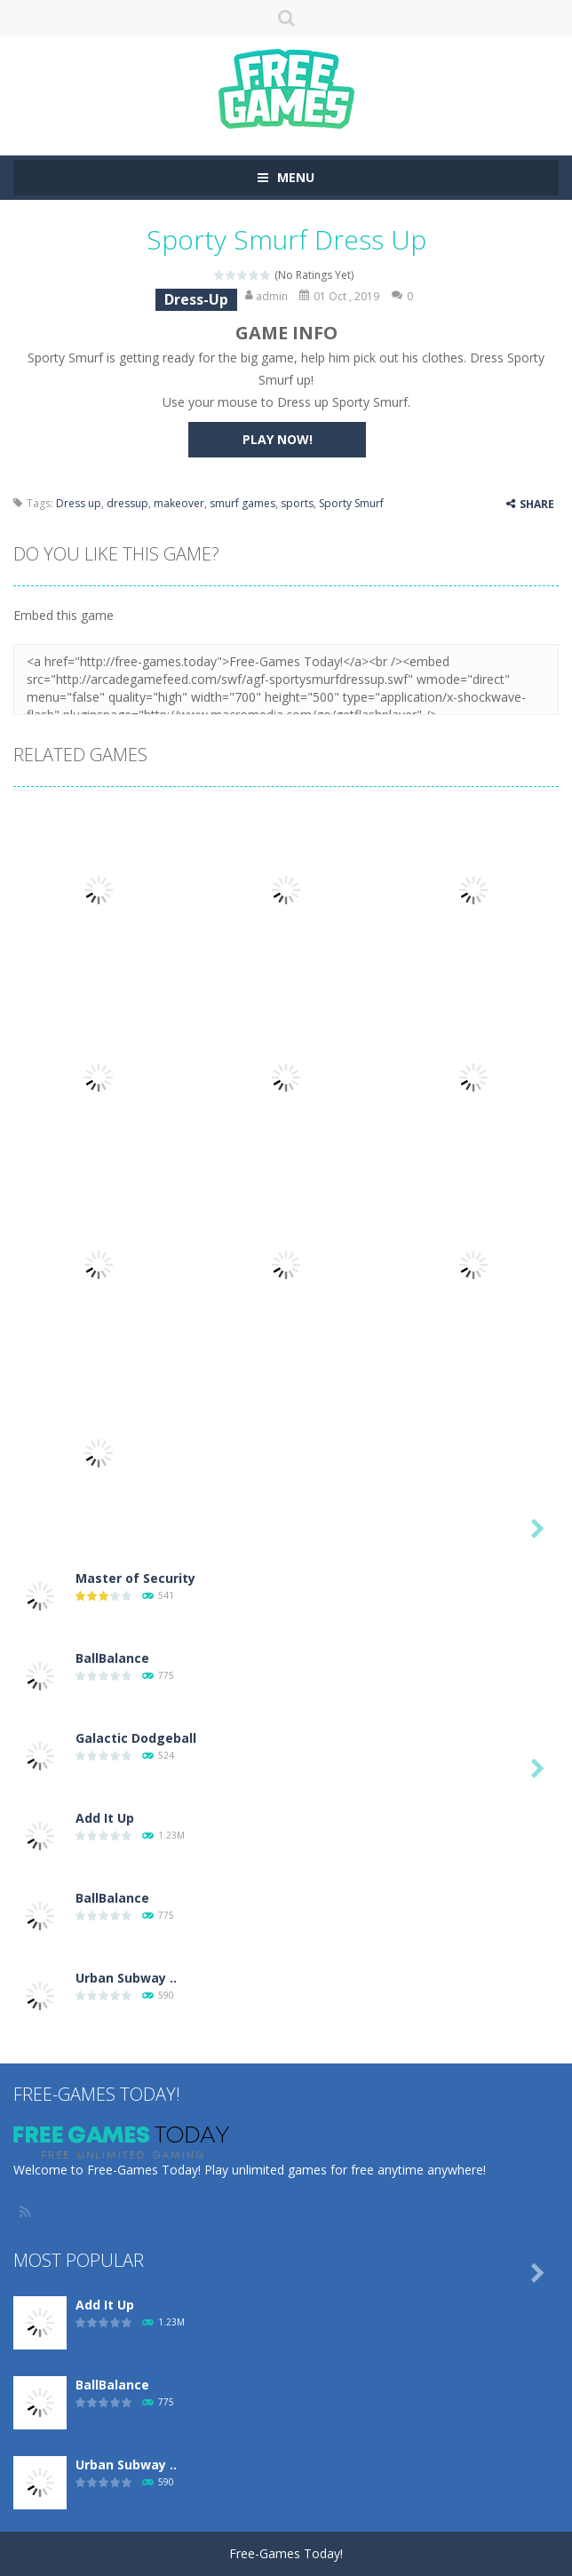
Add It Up (104, 1817)
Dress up (78, 503)
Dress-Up (196, 299)
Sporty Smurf (351, 503)
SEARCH (286, 18)
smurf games (242, 503)
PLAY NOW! (277, 439)
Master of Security (135, 1578)
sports (297, 503)
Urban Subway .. (126, 1977)
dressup (127, 503)
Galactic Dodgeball (135, 1737)
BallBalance (112, 1658)
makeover (179, 503)
